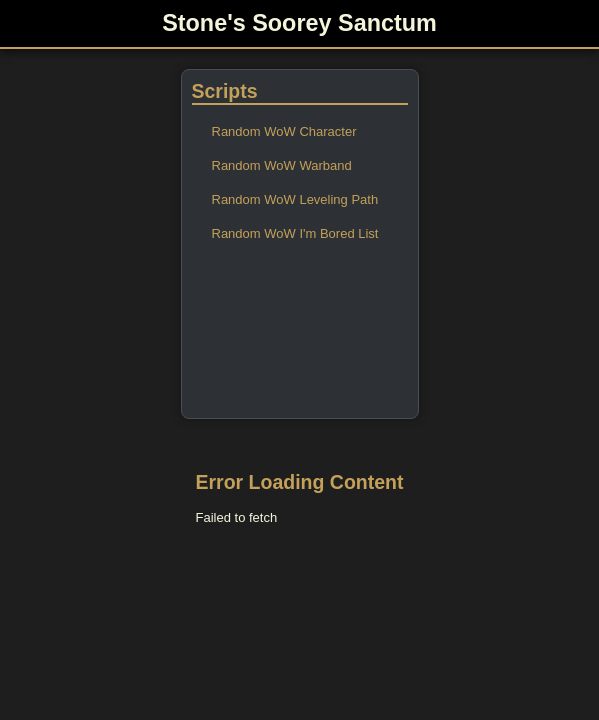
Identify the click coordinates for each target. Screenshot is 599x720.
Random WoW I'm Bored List (295, 233)
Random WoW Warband (282, 165)
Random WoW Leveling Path (295, 199)
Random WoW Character (284, 131)
